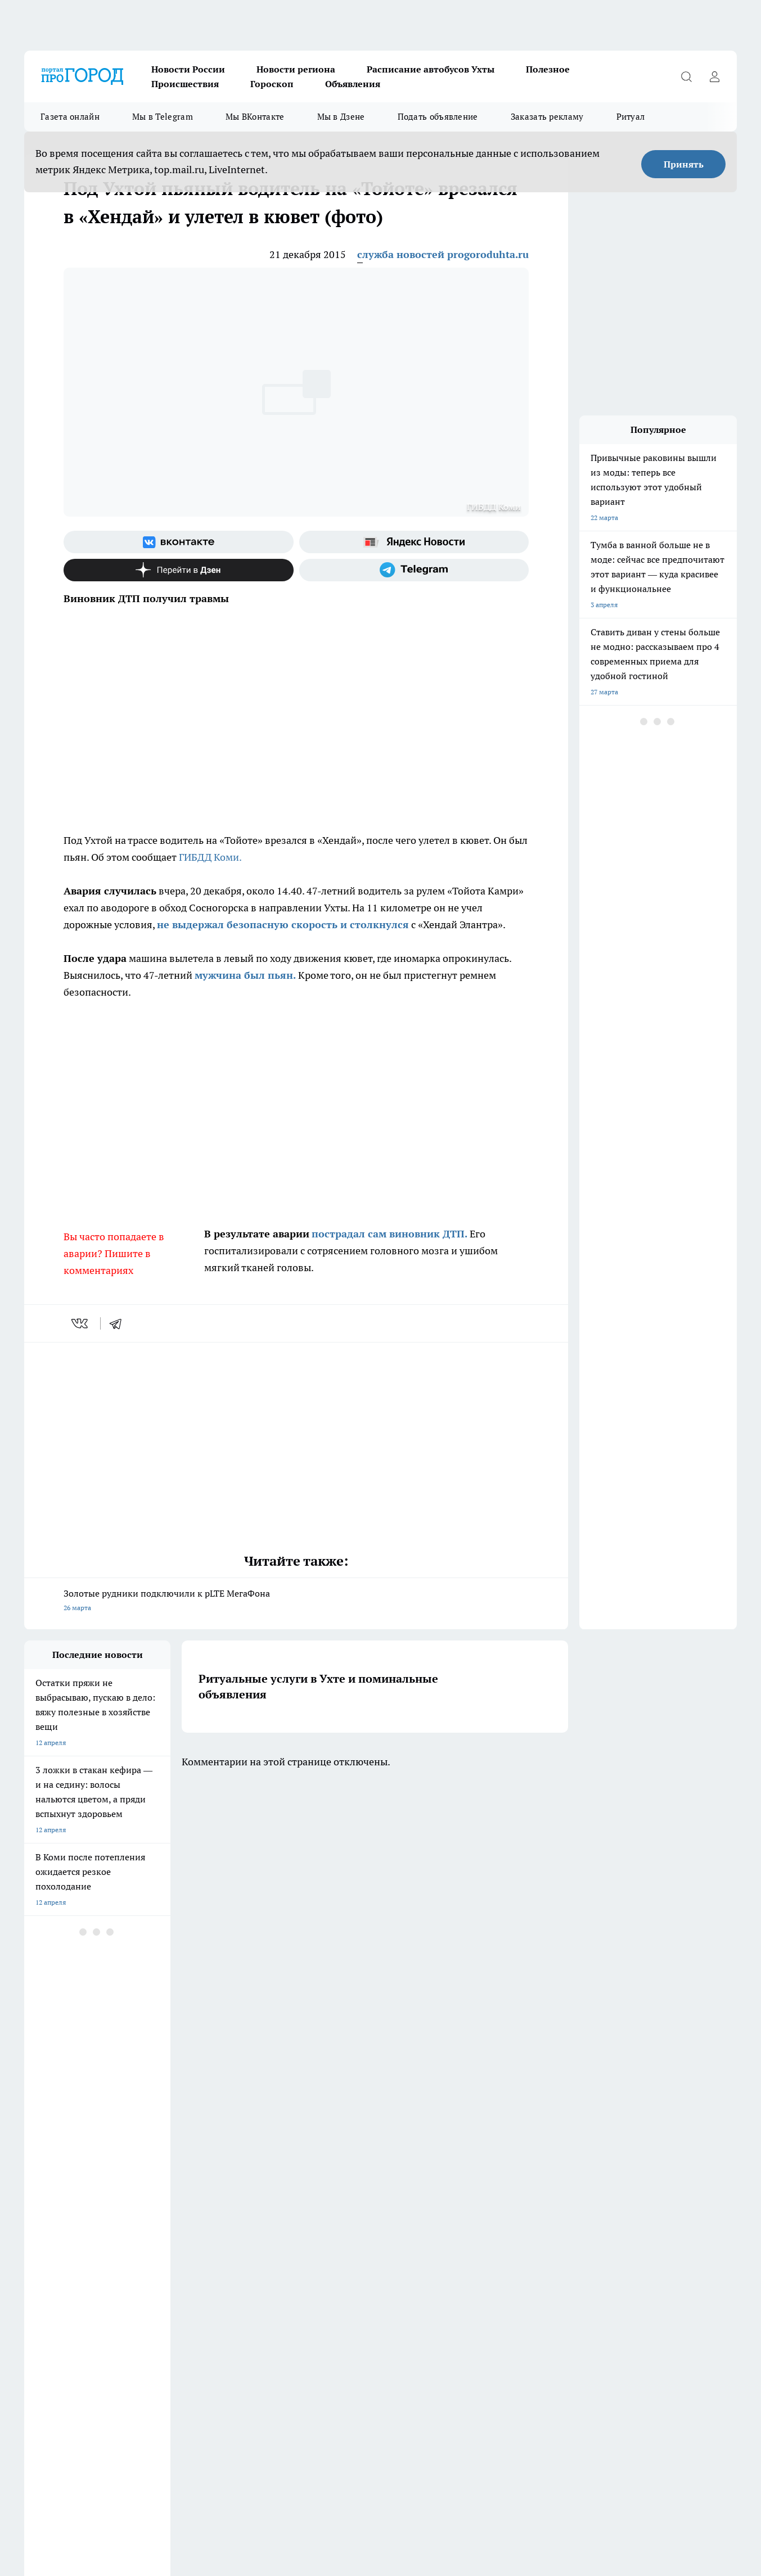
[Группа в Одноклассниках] (544, 2185)
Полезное (548, 69)
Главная (36, 2273)
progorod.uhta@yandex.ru (65, 2367)
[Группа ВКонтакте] (179, 542)
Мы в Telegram (162, 116)
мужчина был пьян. (245, 975)
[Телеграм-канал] (414, 570)
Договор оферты (192, 2231)
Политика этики (191, 2245)
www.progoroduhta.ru (112, 2302)
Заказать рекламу (547, 116)
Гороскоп (272, 83)
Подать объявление (438, 116)
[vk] (81, 1323)
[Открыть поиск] (686, 76)
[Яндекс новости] (414, 542)
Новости (179, 2273)
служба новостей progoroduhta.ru (443, 254)
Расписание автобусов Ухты (430, 69)
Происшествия (185, 83)
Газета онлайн (70, 116)
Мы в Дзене (341, 116)
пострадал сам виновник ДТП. (389, 1233)
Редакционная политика (346, 2245)
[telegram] (119, 1323)
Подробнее (531, 2515)
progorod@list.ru (260, 2351)
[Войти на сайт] (714, 76)
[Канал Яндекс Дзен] (179, 570)
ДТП (315, 2231)
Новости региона (295, 69)
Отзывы (179, 2259)
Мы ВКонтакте (255, 116)
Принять (684, 164)
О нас (317, 2259)
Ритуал (630, 116)
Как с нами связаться (57, 2259)
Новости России (188, 69)
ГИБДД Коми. (209, 857)
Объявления (352, 83)
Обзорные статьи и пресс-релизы (77, 2231)
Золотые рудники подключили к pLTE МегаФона (296, 1601)
